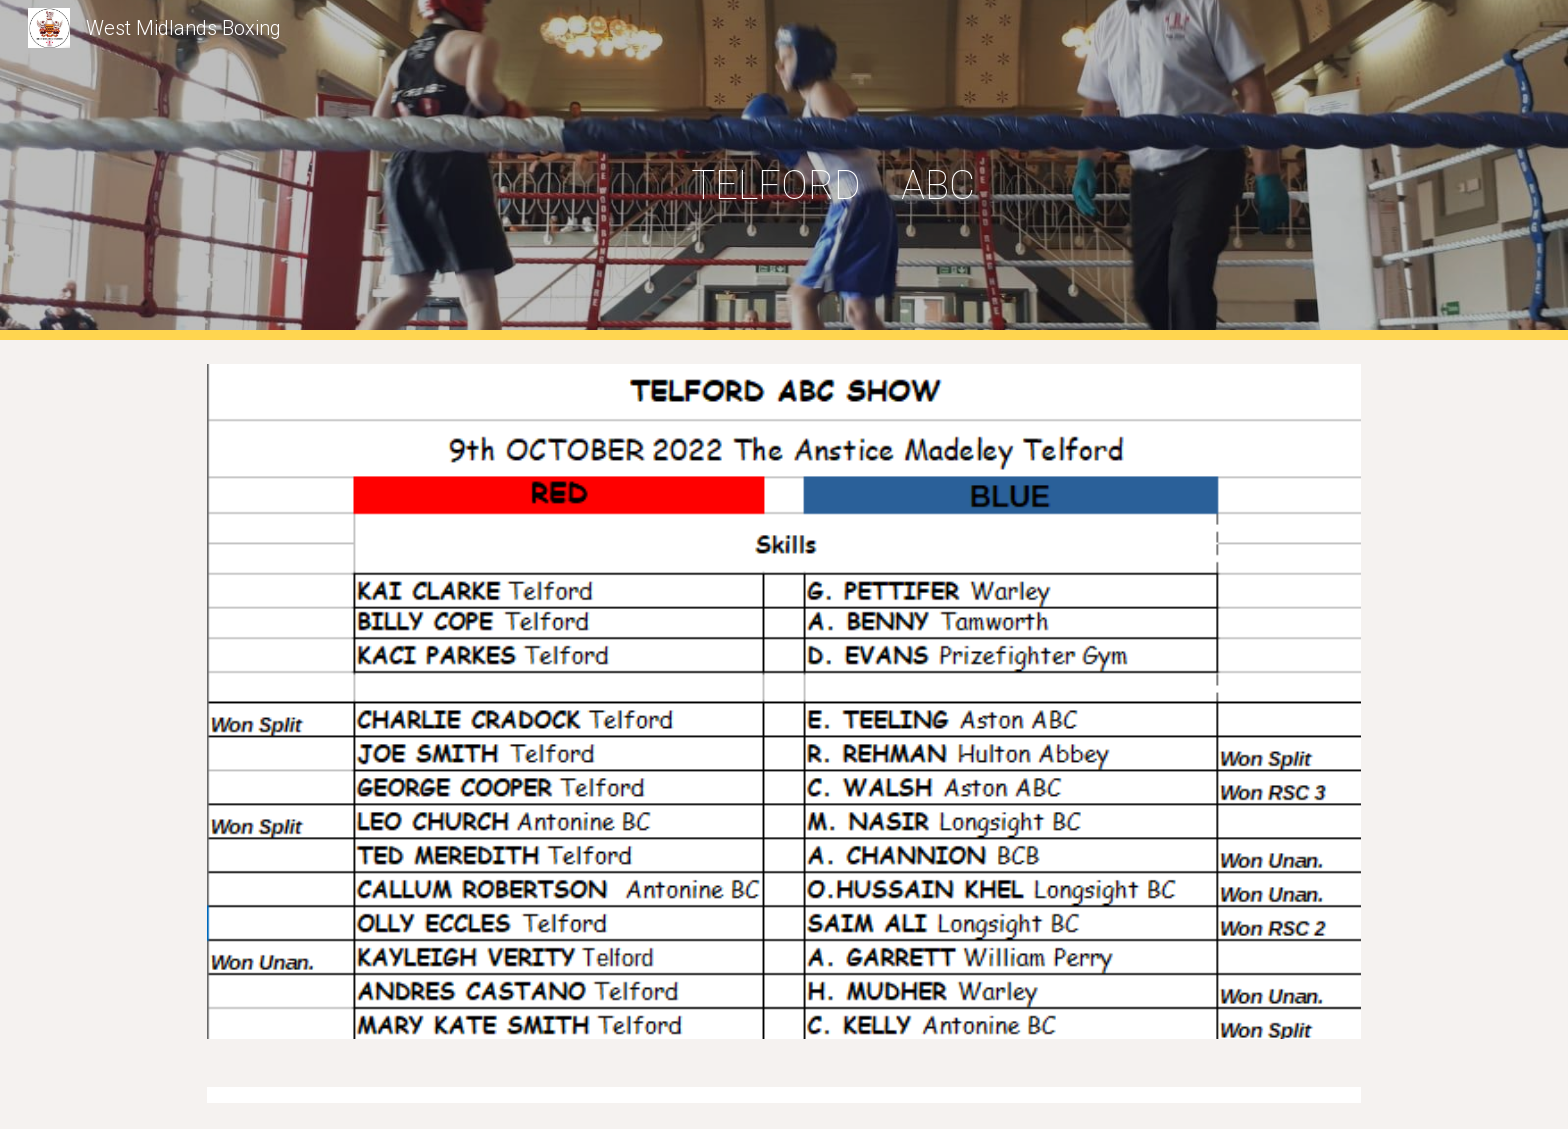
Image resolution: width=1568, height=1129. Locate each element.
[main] (833, 170)
